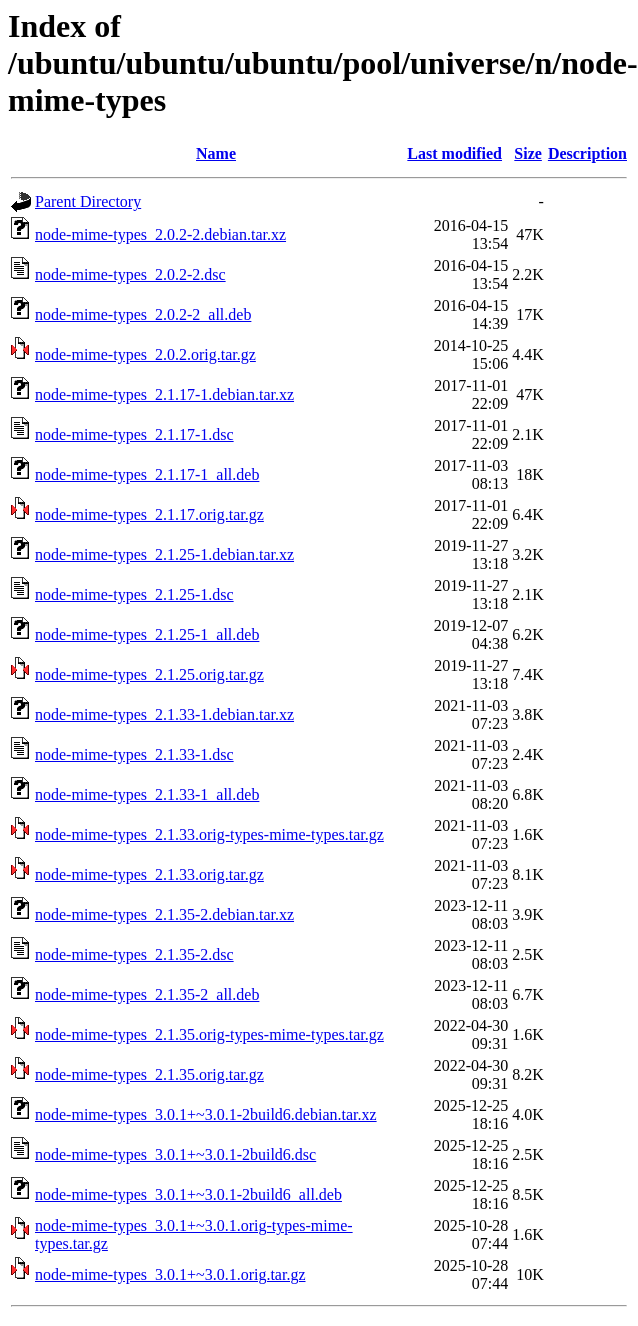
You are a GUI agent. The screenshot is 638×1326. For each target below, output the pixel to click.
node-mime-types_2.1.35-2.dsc (134, 954)
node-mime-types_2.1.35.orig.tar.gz (149, 1074)
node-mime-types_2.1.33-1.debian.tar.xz (164, 714)
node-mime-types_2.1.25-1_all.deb (147, 634)
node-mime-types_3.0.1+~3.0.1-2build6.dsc (175, 1154)
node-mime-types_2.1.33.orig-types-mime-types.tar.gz (209, 834)
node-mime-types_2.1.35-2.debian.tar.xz (164, 914)
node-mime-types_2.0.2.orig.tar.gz (145, 354)
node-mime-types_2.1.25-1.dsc (134, 594)
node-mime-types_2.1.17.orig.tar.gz (149, 514)
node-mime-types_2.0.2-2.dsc (130, 274)
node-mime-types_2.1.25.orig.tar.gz (149, 674)
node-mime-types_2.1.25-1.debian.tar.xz (164, 554)
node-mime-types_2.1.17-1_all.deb (147, 474)
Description (587, 153)
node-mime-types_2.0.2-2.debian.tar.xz (160, 234)
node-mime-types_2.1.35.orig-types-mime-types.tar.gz (209, 1034)
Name (216, 153)
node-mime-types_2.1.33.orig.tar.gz (149, 874)
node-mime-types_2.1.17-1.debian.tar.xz (164, 394)
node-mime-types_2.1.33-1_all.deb (147, 794)
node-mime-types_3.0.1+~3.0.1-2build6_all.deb (188, 1194)
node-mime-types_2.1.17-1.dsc (134, 434)
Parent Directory (88, 201)
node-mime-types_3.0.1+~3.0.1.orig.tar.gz (170, 1274)
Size (528, 153)
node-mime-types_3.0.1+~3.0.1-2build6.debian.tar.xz (206, 1114)
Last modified (454, 153)
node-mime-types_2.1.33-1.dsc (134, 754)
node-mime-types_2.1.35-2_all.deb (147, 994)
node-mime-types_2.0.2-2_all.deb (143, 314)
